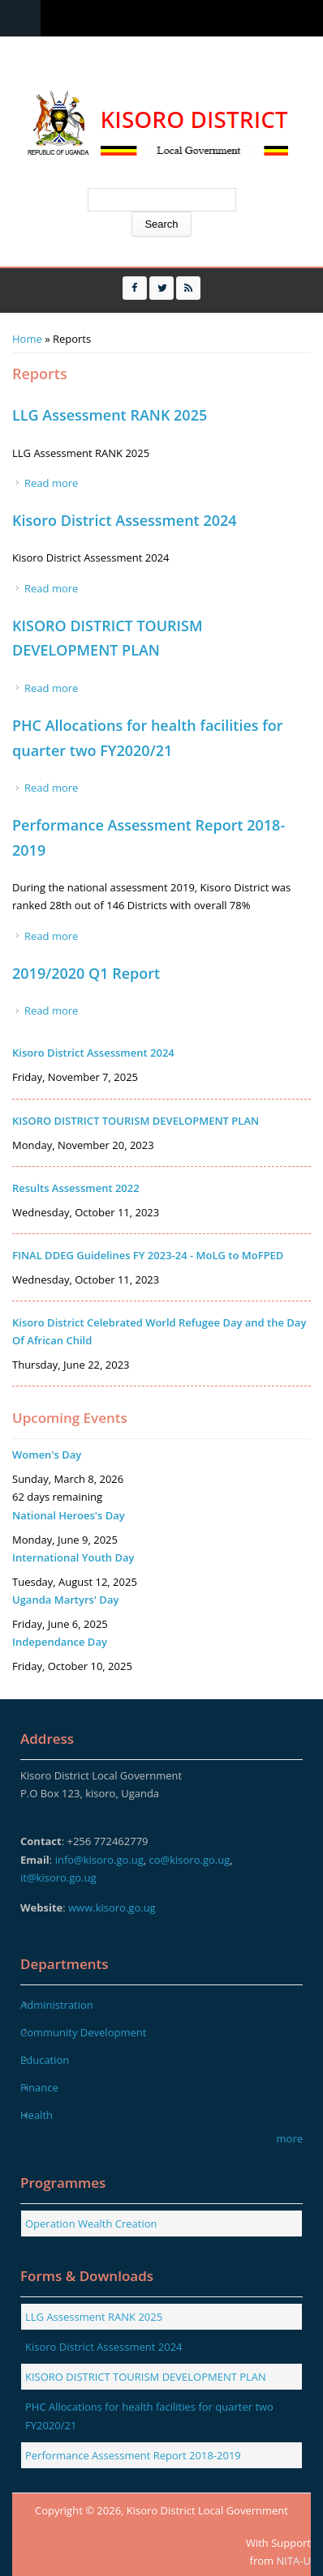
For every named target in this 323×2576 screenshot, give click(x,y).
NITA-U (294, 2560)
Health (36, 2115)
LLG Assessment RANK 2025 (109, 415)
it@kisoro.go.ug (58, 1877)
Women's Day (46, 1454)
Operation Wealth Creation (91, 2223)
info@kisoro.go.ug (99, 1859)
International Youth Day (73, 1557)
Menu (20, 18)
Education (44, 2060)
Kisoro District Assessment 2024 (124, 520)
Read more (51, 483)
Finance (39, 2087)
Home (27, 338)
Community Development (83, 2032)
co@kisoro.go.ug (189, 1859)
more (290, 2138)
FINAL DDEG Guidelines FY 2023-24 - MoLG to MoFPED (147, 1255)
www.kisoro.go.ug (112, 1907)
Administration (56, 2004)
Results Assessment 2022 (76, 1188)
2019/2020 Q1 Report (86, 973)
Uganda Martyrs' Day (65, 1599)
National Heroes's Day (68, 1515)
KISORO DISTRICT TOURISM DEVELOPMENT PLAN (135, 1120)
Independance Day (59, 1641)
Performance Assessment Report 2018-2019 (133, 2455)
